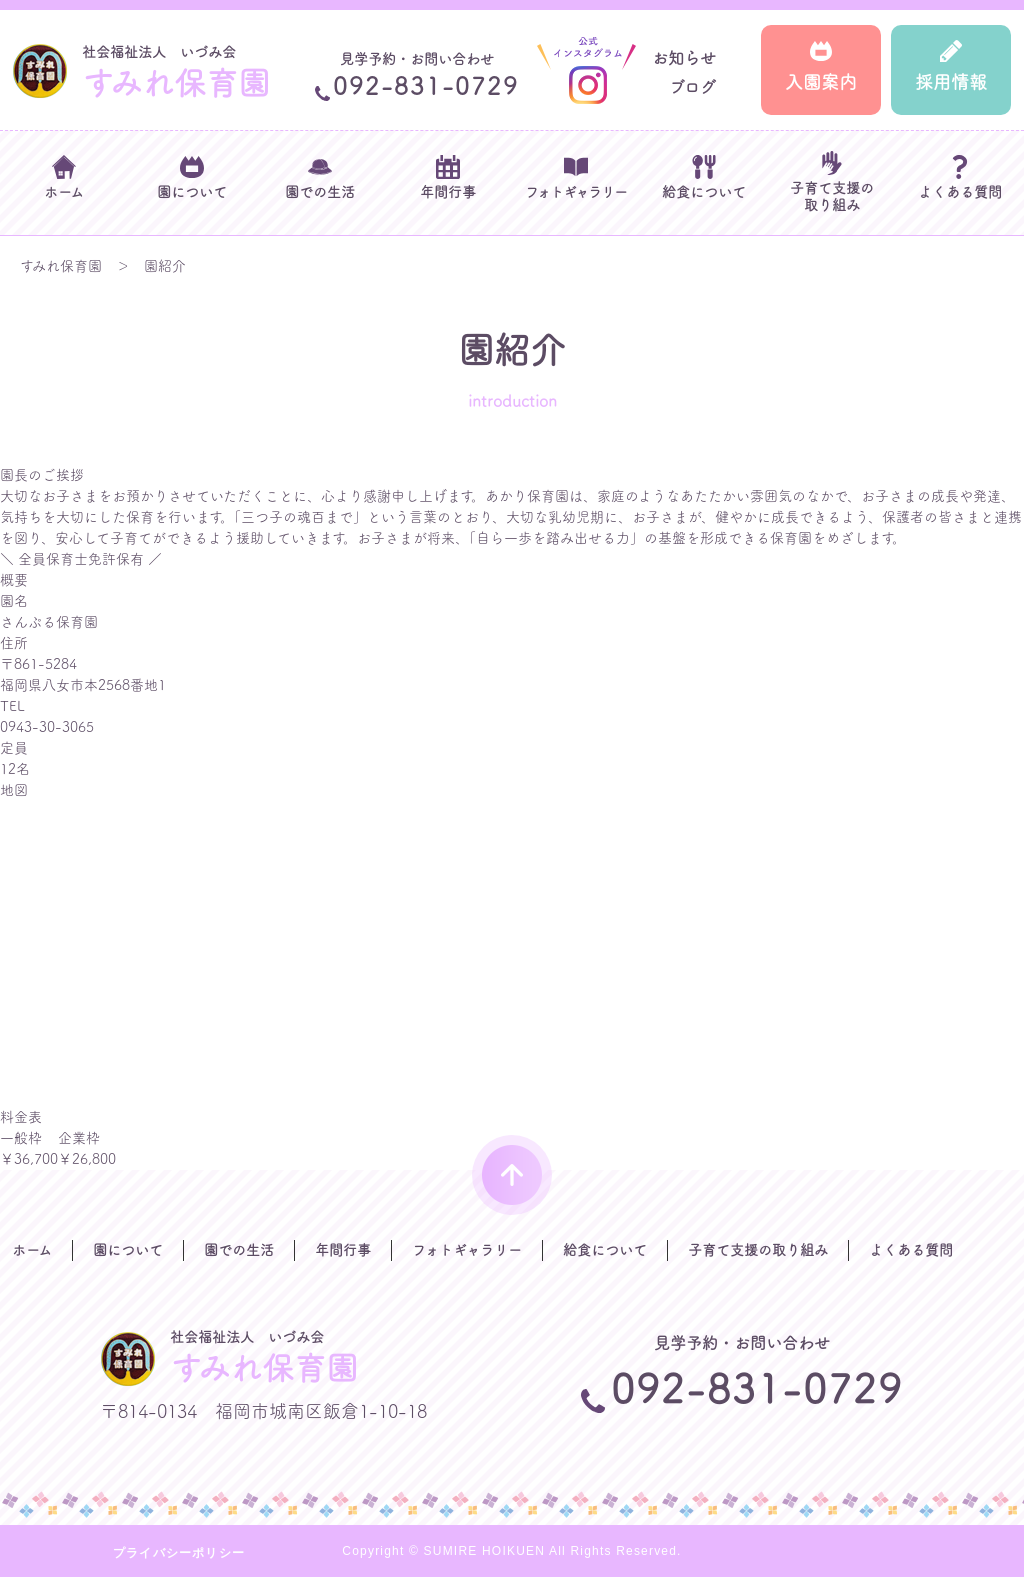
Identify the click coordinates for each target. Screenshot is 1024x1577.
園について (128, 1250)
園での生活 (239, 1250)
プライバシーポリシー (179, 1553)
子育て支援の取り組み (758, 1250)
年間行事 (343, 1250)
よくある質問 (911, 1250)
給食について (605, 1250)
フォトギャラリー (467, 1250)
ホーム (32, 1250)
